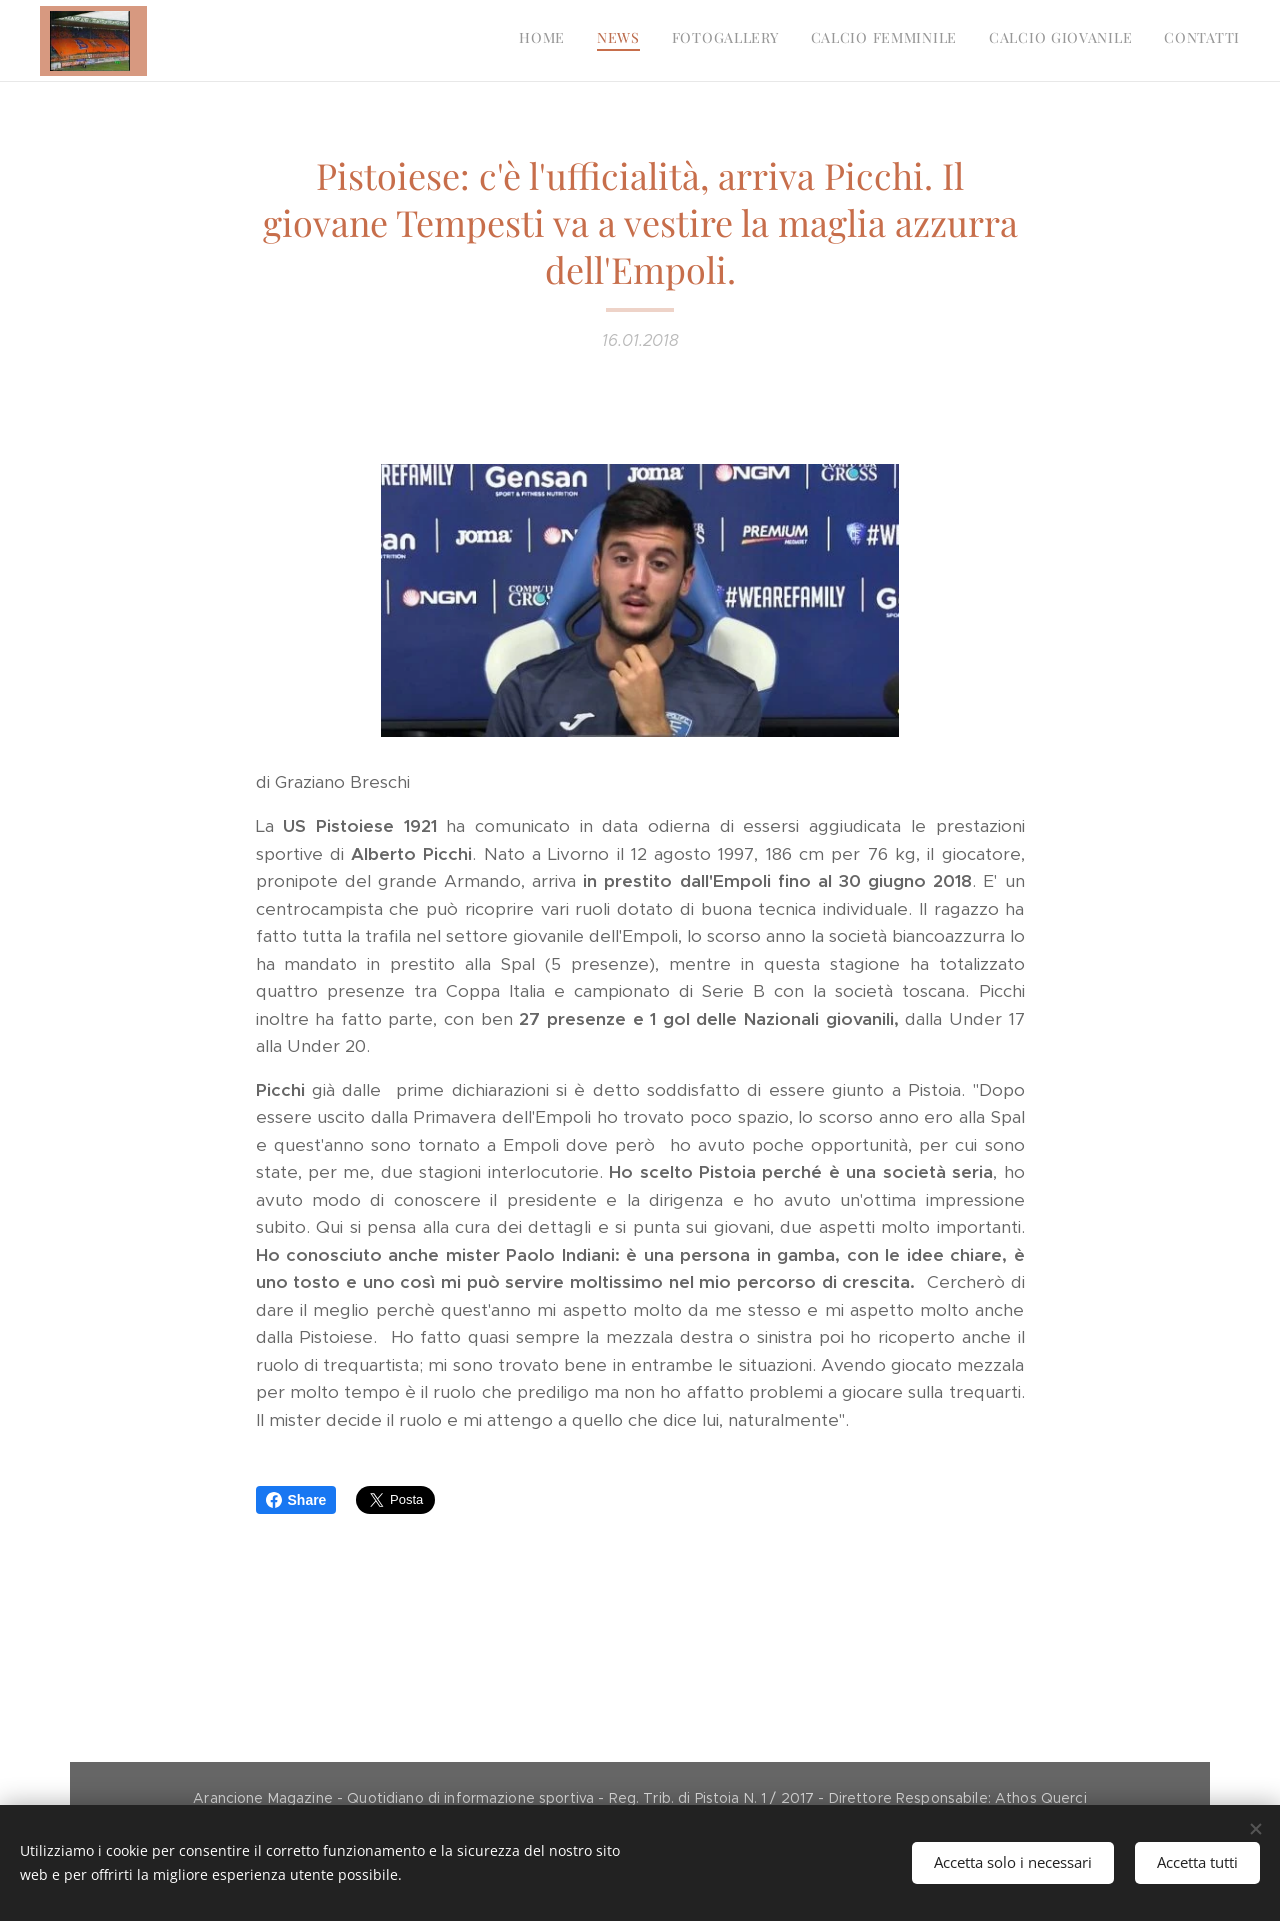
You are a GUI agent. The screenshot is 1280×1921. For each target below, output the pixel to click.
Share (296, 1500)
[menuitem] (1085, 41)
